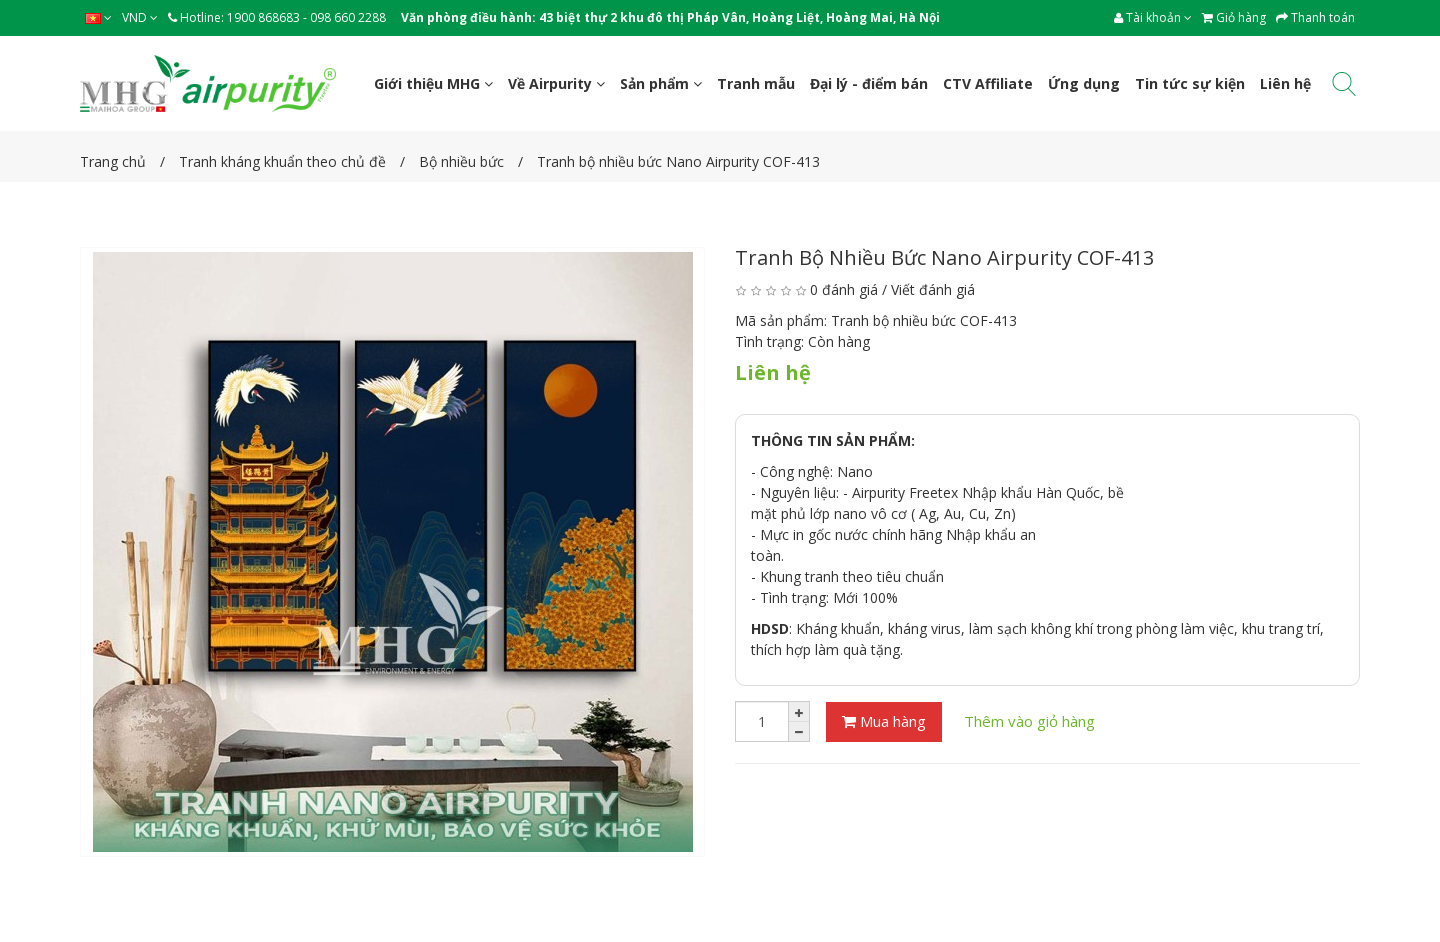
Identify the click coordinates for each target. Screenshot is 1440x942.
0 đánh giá (844, 289)
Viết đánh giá (933, 289)
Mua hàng (884, 721)
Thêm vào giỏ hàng (1029, 721)
